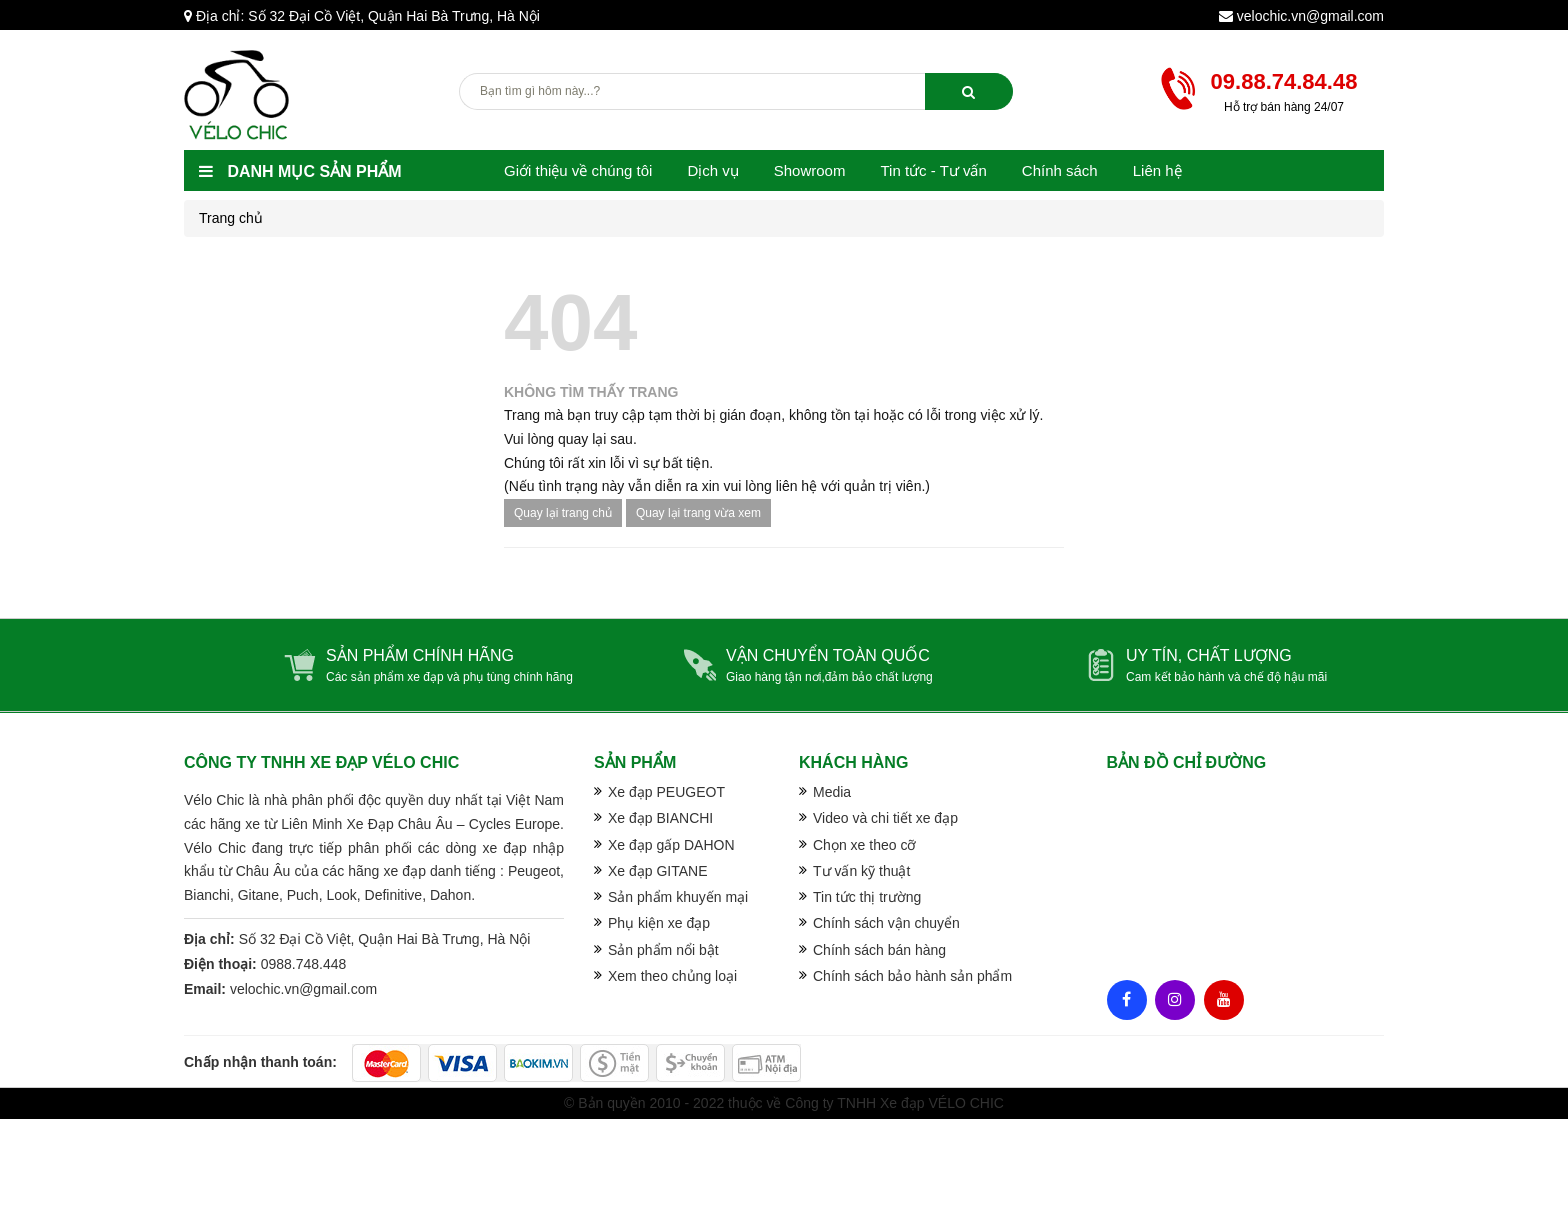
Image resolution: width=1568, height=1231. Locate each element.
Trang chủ (231, 218)
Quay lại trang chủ (563, 513)
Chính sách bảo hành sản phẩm (912, 976)
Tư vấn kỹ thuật (861, 871)
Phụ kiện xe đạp (659, 923)
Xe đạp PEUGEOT (666, 792)
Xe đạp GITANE (658, 871)
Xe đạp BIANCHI (660, 818)
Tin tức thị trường (867, 897)
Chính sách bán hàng (879, 950)
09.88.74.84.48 (1284, 81)
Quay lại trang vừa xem (698, 513)
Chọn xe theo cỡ (864, 845)
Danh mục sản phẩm (300, 171)
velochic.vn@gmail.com (1310, 16)
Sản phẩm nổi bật (663, 950)
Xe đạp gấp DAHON (671, 845)
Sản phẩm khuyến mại (678, 897)
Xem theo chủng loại (672, 976)
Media (832, 792)
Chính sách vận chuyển (886, 923)
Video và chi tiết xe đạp (885, 818)
